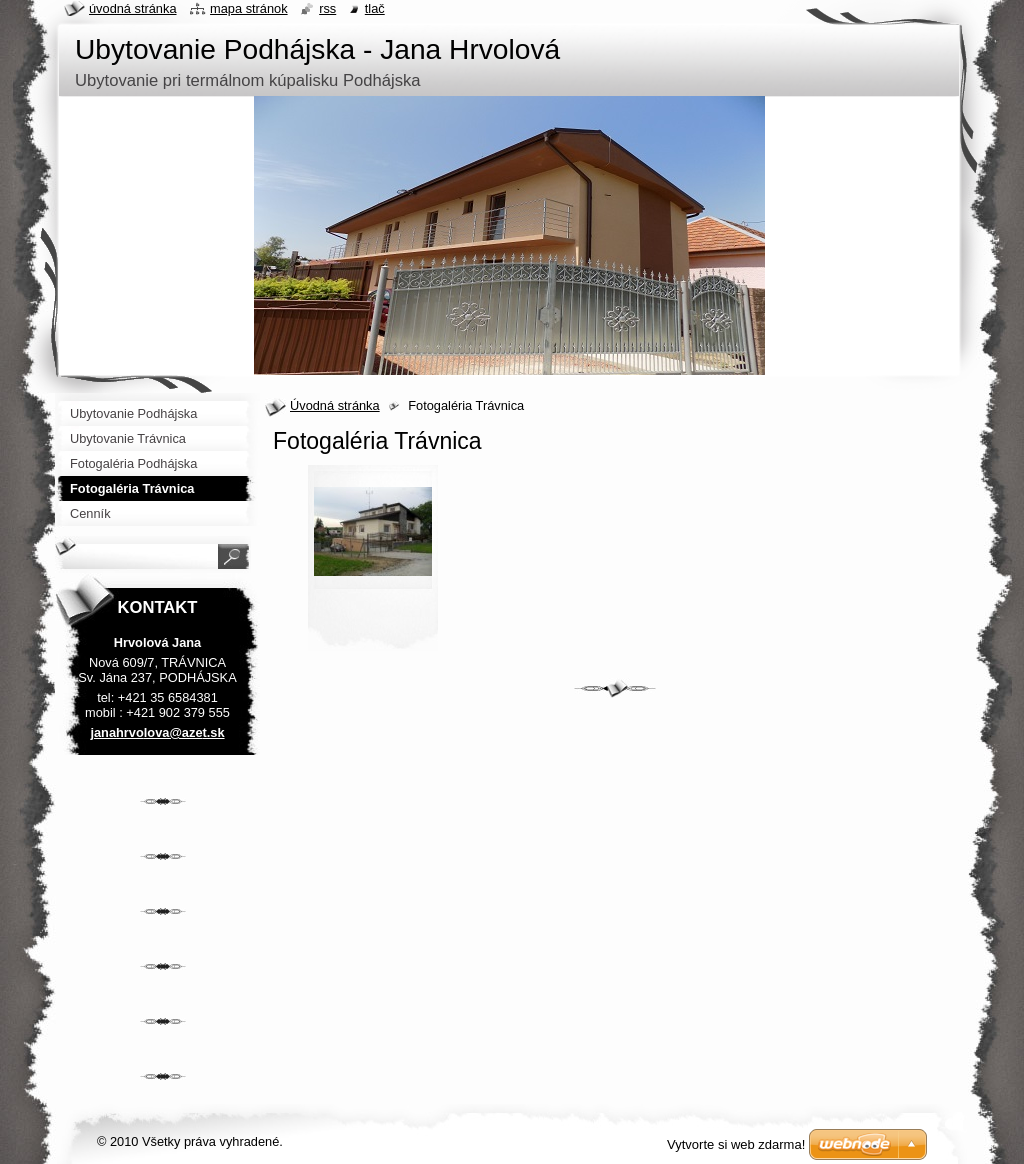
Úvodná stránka (335, 405)
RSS (327, 8)
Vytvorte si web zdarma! (736, 1144)
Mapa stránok (249, 8)
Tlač (375, 8)
